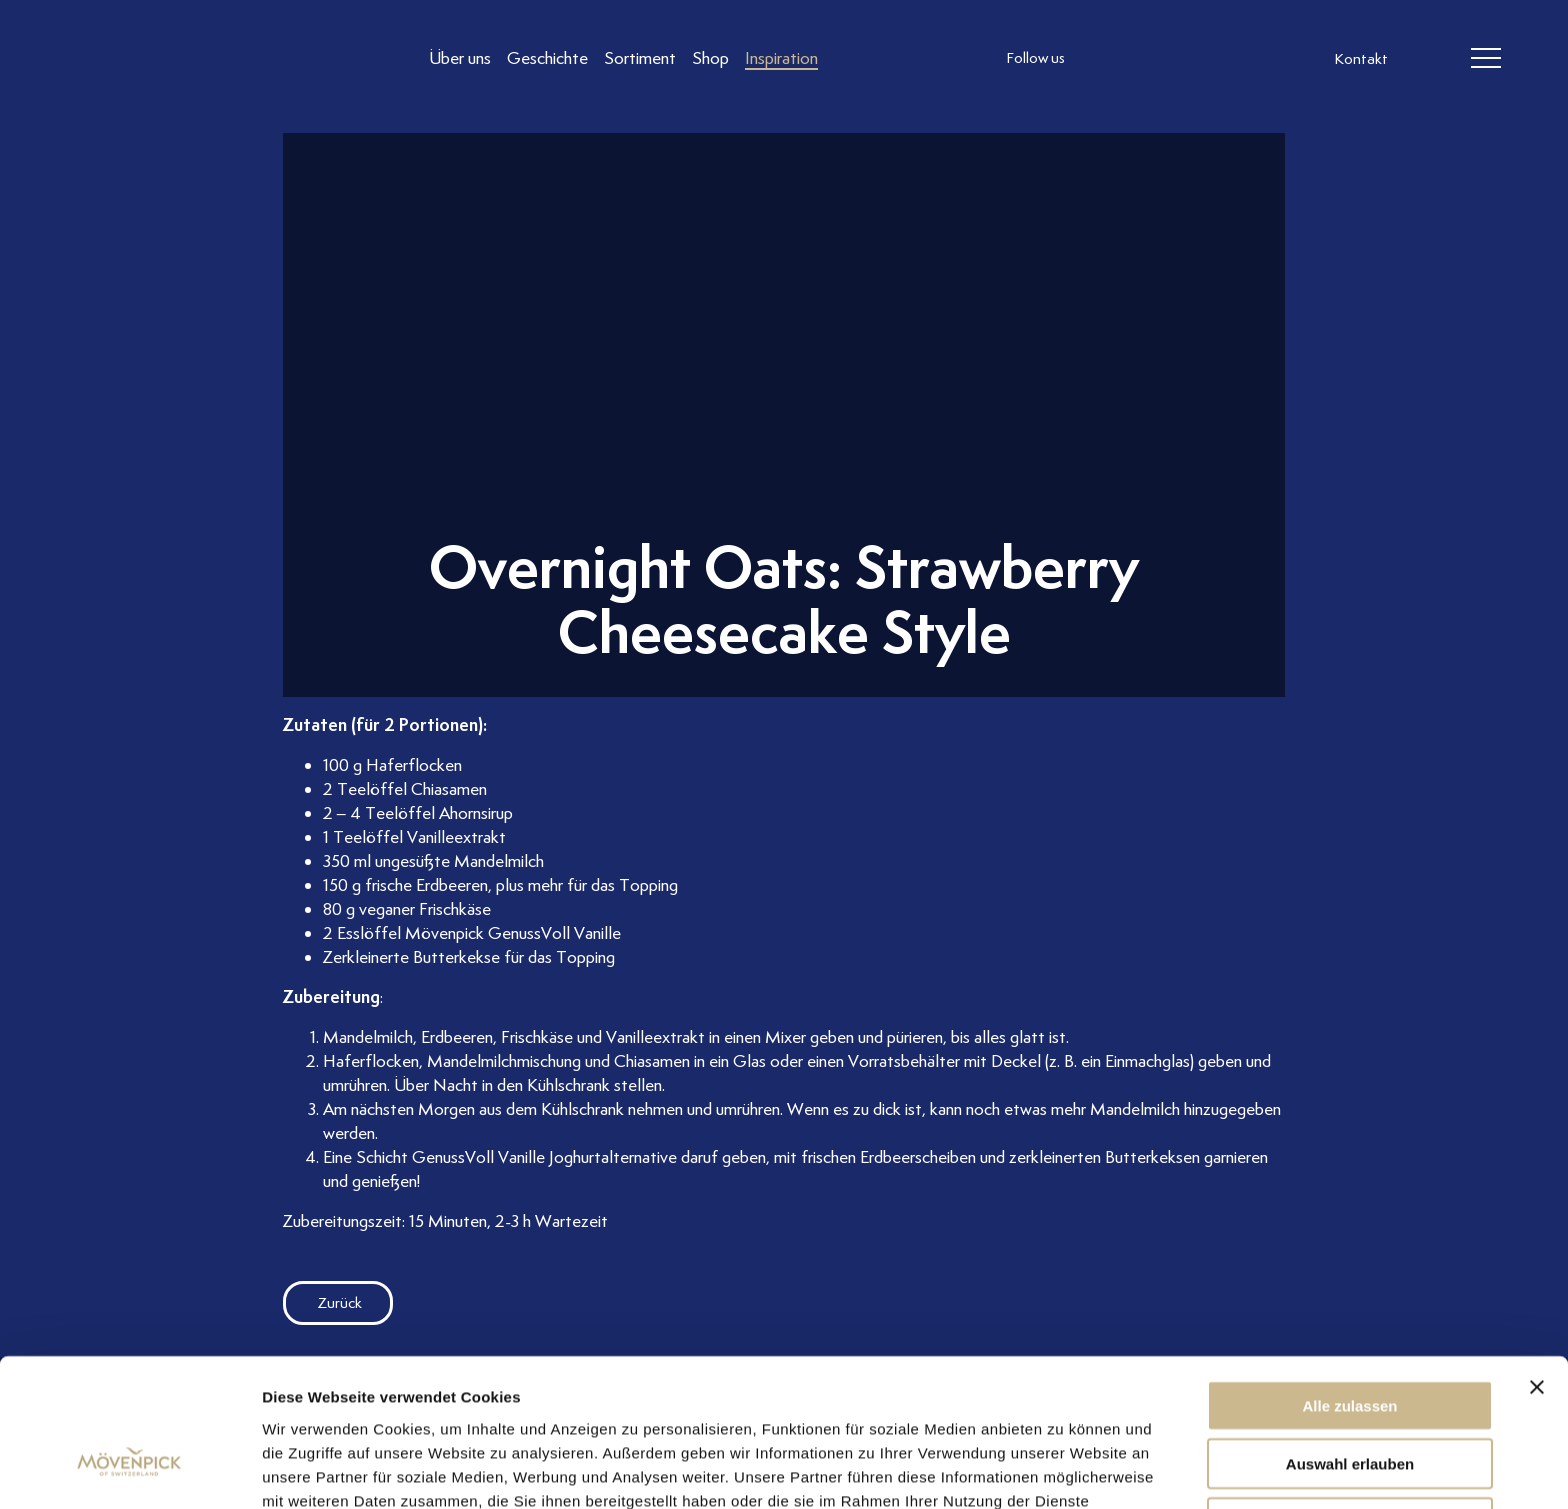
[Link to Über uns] (460, 58)
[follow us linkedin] (1186, 59)
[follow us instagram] (1106, 59)
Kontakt (1361, 60)
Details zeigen (1063, 1469)
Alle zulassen (1349, 1285)
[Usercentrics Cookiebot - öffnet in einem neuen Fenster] (129, 1470)
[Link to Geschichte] (547, 58)
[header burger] (1486, 59)
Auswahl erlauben (1350, 1344)
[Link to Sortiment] (640, 58)
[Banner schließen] (1537, 1267)
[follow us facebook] (1146, 59)
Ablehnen (1350, 1402)
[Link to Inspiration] (781, 58)
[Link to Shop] (710, 58)
